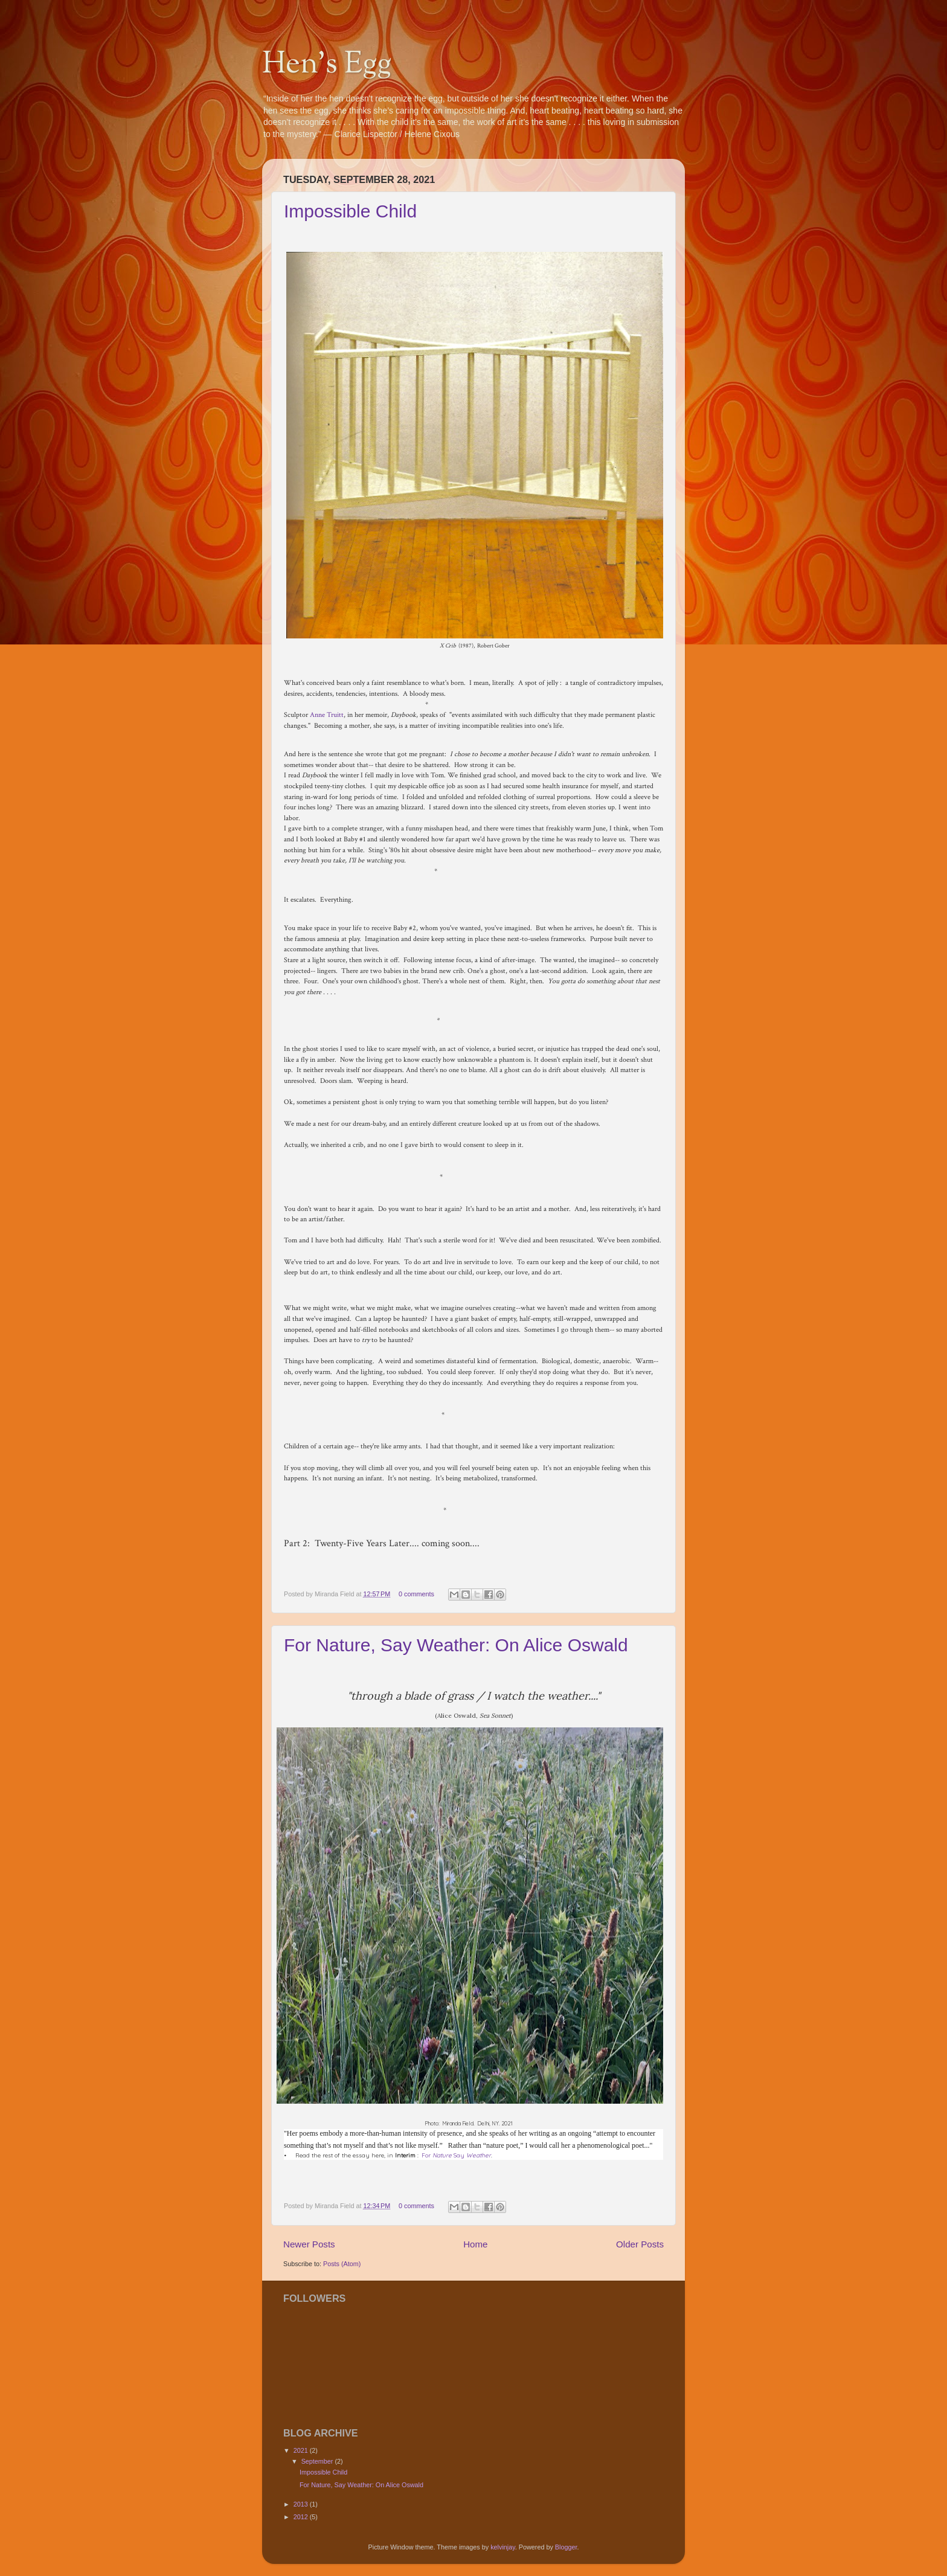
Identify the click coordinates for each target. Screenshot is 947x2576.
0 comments (416, 1594)
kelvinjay (502, 2547)
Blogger (566, 2547)
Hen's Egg (326, 65)
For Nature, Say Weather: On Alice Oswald (456, 1645)
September (318, 2461)
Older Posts (640, 2244)
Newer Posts (309, 2244)
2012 (302, 2516)
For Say (456, 2155)
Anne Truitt (327, 714)
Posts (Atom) (342, 2263)
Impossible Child (350, 211)
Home (475, 2244)
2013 (302, 2504)
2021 (302, 2450)
